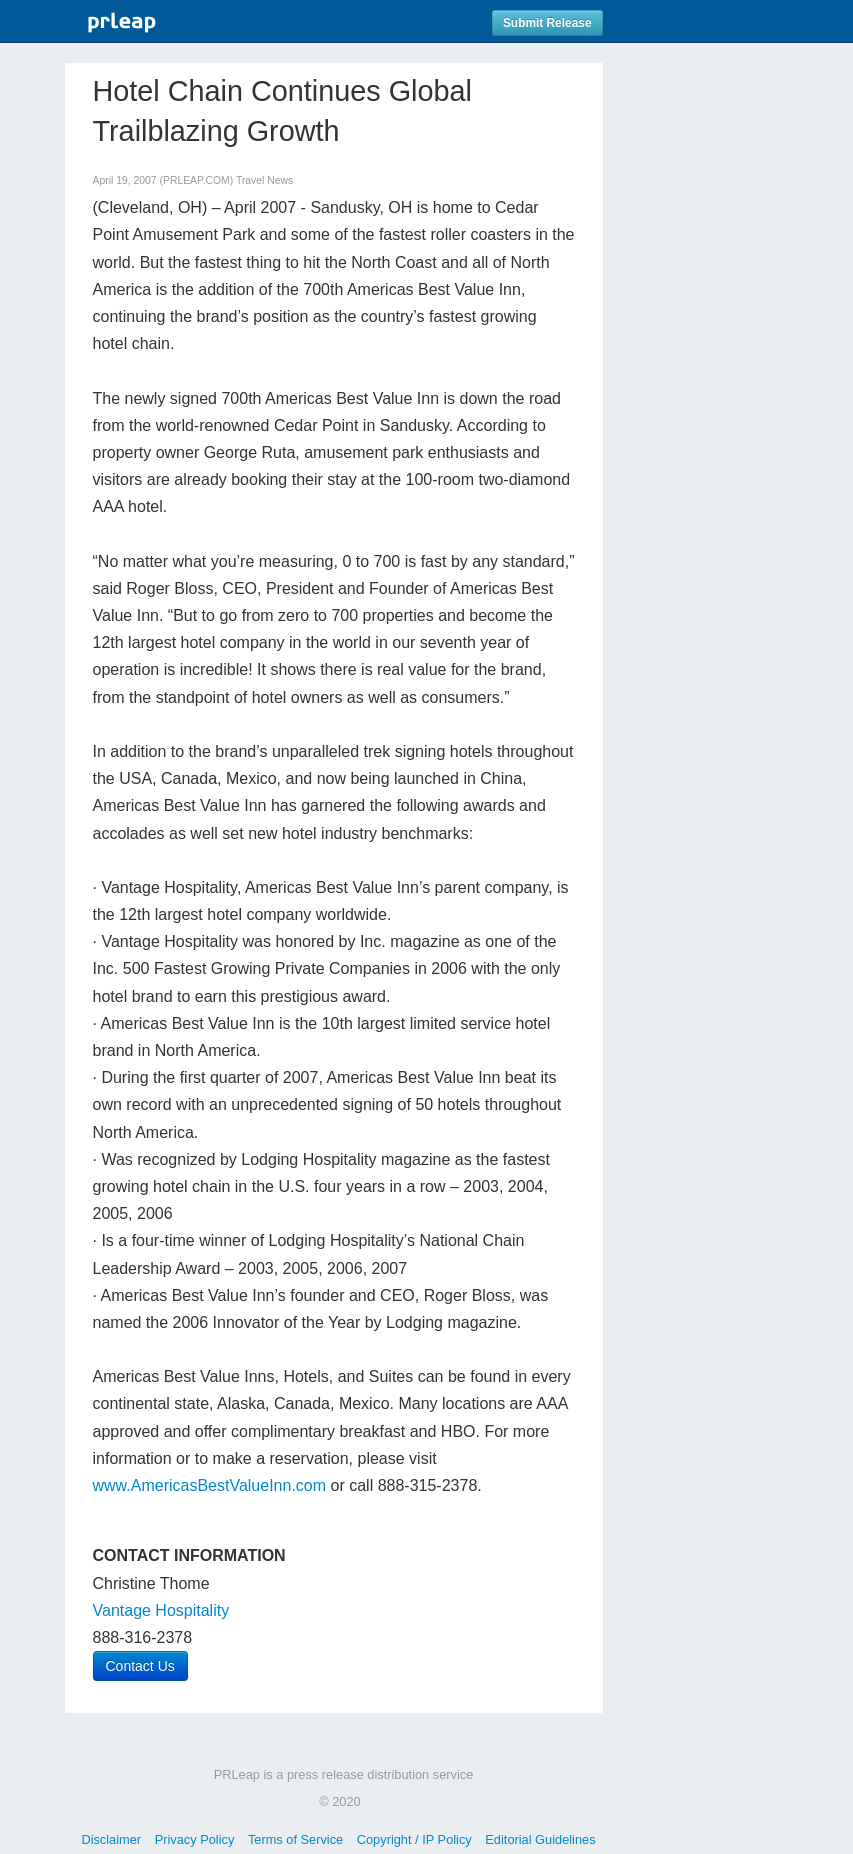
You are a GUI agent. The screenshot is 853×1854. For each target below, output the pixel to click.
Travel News (264, 180)
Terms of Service (295, 1839)
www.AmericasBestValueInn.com (210, 1485)
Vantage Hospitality (161, 1610)
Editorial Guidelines (540, 1839)
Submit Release (547, 23)
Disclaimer (111, 1839)
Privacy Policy (195, 1839)
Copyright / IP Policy (414, 1839)
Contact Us (140, 1666)
